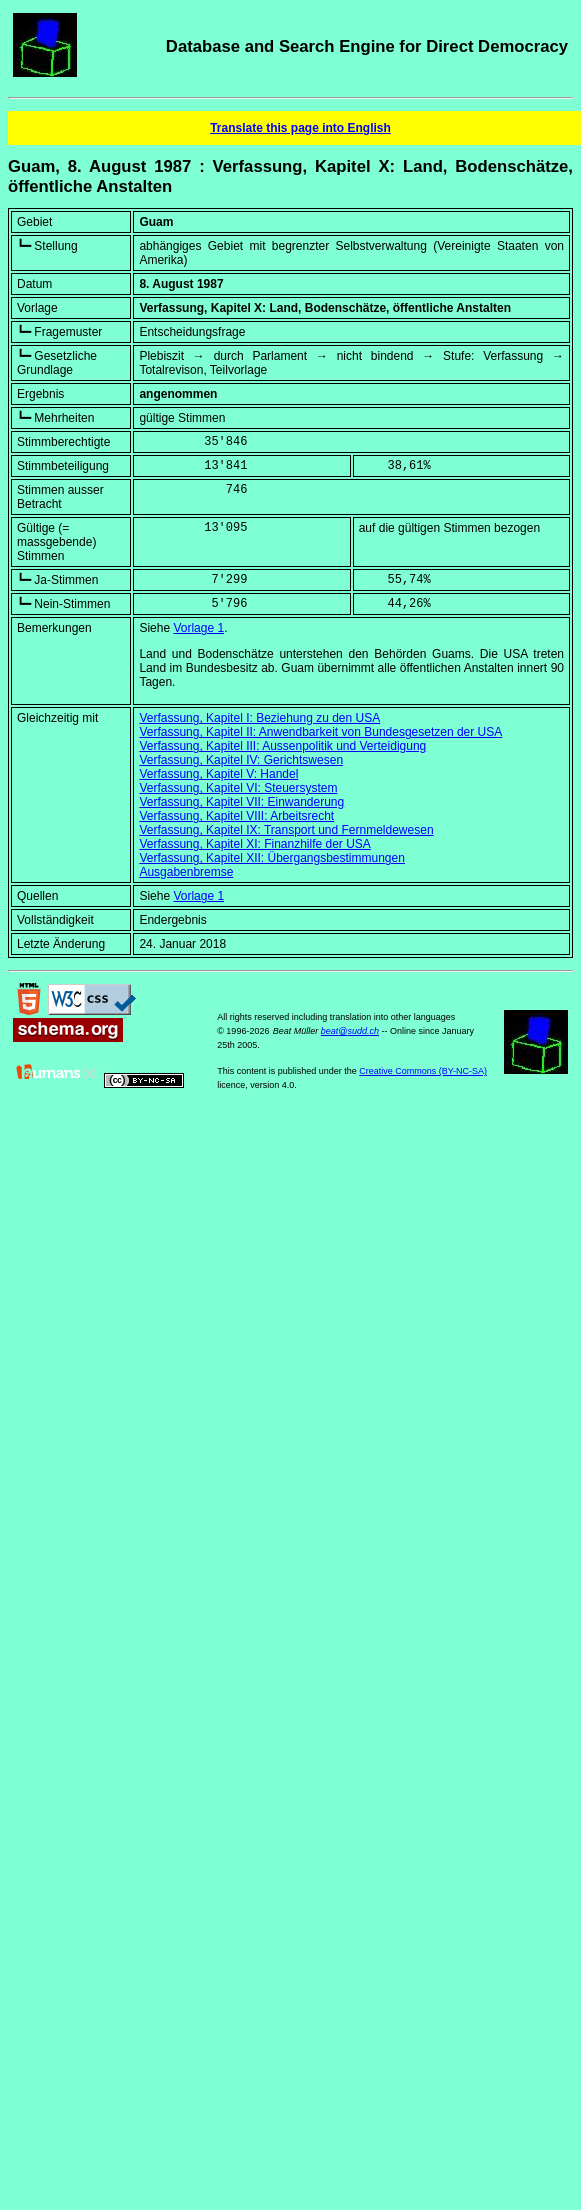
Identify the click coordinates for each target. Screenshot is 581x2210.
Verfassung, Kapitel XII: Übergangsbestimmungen (272, 858)
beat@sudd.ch (350, 1031)
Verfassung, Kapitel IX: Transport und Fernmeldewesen (286, 830)
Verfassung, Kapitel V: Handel (218, 774)
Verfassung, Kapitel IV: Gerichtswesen (241, 760)
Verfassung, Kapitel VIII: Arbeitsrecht (236, 816)
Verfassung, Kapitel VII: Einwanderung (241, 802)
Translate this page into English (300, 128)
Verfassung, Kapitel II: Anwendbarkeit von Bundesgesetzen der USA (320, 732)
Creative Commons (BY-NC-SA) (423, 1071)
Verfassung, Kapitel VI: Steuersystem (238, 788)
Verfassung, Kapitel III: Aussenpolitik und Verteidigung (282, 746)
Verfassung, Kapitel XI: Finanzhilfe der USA (254, 844)
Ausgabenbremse (186, 872)
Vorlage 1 (198, 628)
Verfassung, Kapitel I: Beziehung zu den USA (259, 718)
